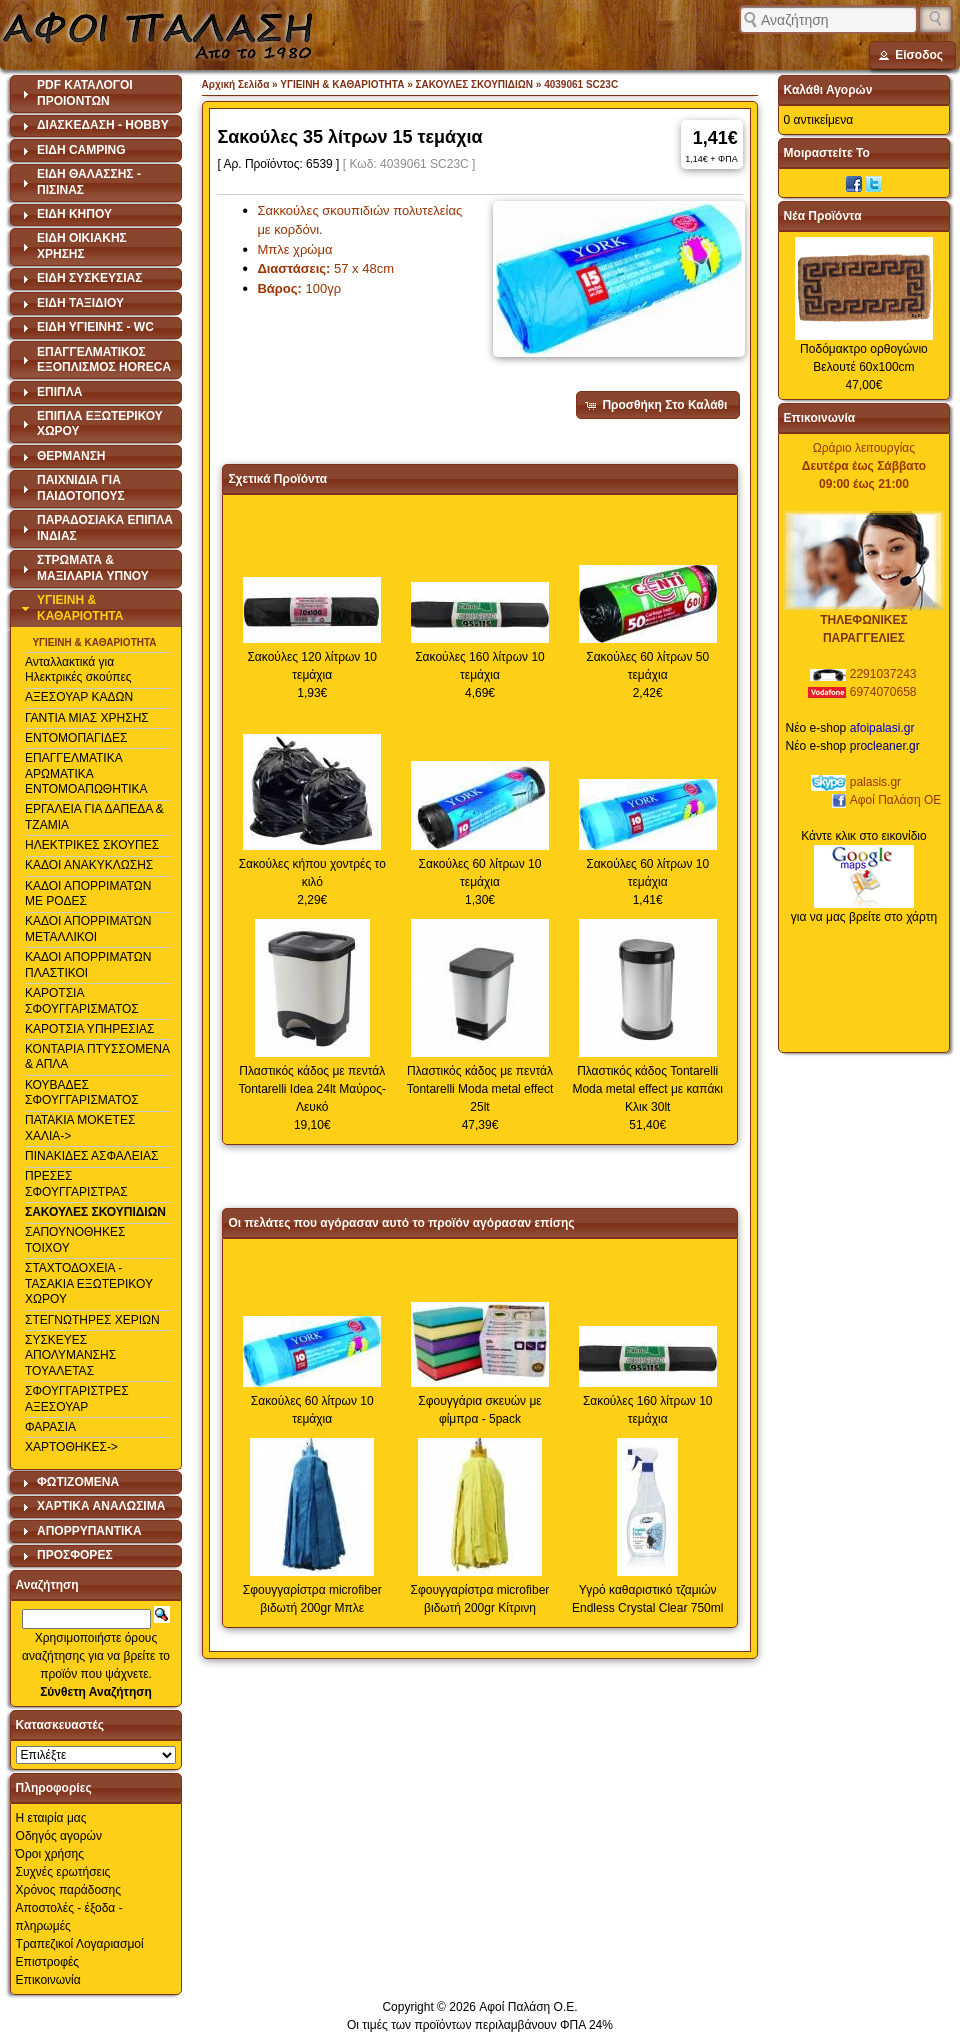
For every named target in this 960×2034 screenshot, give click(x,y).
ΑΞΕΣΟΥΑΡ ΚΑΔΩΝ (79, 697)
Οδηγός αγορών (59, 1836)
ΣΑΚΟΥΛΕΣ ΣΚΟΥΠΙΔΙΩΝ (95, 1212)
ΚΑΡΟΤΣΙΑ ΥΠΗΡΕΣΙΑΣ (89, 1029)
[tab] (96, 94)
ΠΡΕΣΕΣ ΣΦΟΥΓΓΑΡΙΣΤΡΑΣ (76, 1184)
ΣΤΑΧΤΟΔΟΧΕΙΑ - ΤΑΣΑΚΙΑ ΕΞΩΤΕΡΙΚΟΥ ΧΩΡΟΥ (89, 1283)
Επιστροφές (48, 1962)
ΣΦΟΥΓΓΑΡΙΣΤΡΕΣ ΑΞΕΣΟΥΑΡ (77, 1399)
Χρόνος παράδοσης (68, 1890)
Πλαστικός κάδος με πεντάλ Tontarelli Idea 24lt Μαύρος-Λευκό (312, 1089)
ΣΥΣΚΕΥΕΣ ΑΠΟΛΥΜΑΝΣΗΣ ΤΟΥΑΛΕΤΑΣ (70, 1355)
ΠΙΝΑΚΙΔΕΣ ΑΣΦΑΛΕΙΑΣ (92, 1156)
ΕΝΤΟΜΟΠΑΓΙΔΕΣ (76, 738)
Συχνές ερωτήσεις (63, 1872)
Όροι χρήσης (50, 1854)
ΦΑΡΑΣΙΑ (50, 1427)
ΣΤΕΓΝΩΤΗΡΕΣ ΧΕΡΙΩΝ (92, 1320)
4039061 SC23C (581, 84)
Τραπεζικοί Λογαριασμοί (80, 1944)
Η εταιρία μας (51, 1818)
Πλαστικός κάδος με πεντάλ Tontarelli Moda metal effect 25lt (480, 1089)
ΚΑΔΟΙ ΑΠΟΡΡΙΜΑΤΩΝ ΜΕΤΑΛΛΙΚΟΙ (88, 929)
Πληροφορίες (54, 1788)
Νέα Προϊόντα (823, 216)
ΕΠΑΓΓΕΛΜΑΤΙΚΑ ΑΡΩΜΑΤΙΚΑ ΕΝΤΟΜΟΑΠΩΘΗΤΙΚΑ (86, 773)
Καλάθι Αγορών (828, 90)
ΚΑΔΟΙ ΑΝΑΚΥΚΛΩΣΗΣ (89, 865)
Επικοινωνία (48, 1980)
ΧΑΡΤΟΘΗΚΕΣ (66, 1447)
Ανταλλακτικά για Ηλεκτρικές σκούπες (78, 670)
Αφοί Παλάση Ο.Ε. (528, 2007)
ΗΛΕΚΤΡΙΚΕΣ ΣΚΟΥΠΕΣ (92, 845)
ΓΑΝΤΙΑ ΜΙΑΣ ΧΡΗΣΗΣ (87, 718)
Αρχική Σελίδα (236, 84)
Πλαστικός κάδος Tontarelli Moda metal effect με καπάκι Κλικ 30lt (647, 1089)
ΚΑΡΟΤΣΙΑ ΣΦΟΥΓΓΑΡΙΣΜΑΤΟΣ (82, 1001)
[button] (912, 55)
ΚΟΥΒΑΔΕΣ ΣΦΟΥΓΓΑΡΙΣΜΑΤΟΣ (82, 1093)
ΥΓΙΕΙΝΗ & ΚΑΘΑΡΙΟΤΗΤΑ (94, 642)
